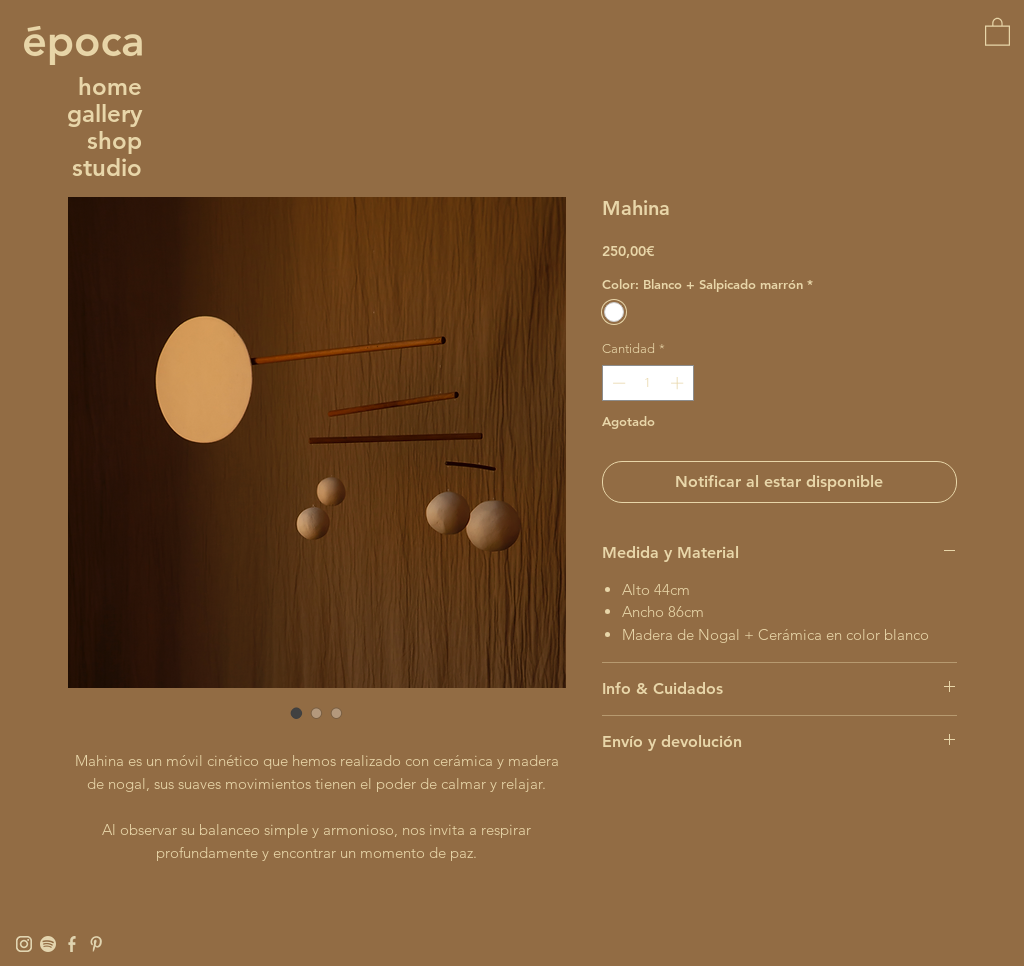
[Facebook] (72, 944)
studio (107, 167)
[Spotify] (48, 944)
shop (114, 140)
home (110, 86)
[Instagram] (24, 944)
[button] (997, 31)
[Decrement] (617, 383)
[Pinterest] (96, 944)
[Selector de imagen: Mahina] (297, 713)
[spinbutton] (647, 383)
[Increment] (679, 383)
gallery (104, 113)
